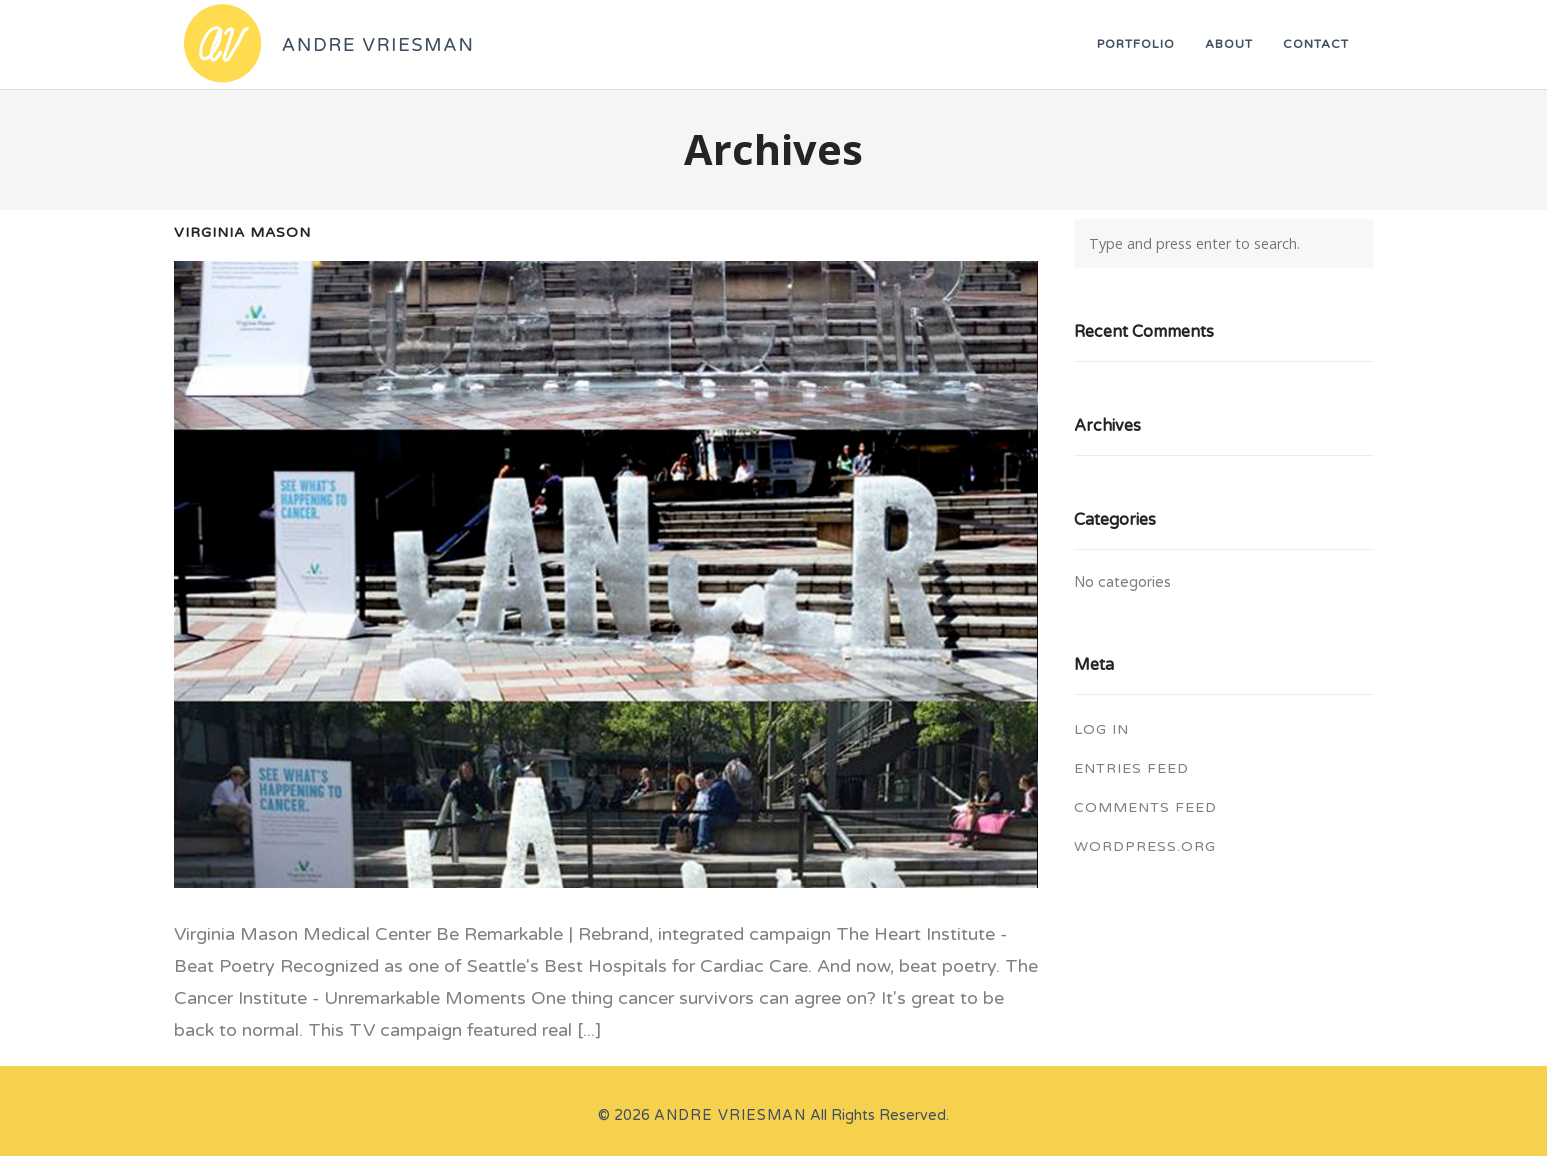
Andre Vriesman (730, 1115)
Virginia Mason (242, 232)
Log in (1101, 729)
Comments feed (1145, 807)
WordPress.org (1145, 846)
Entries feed (1131, 768)
